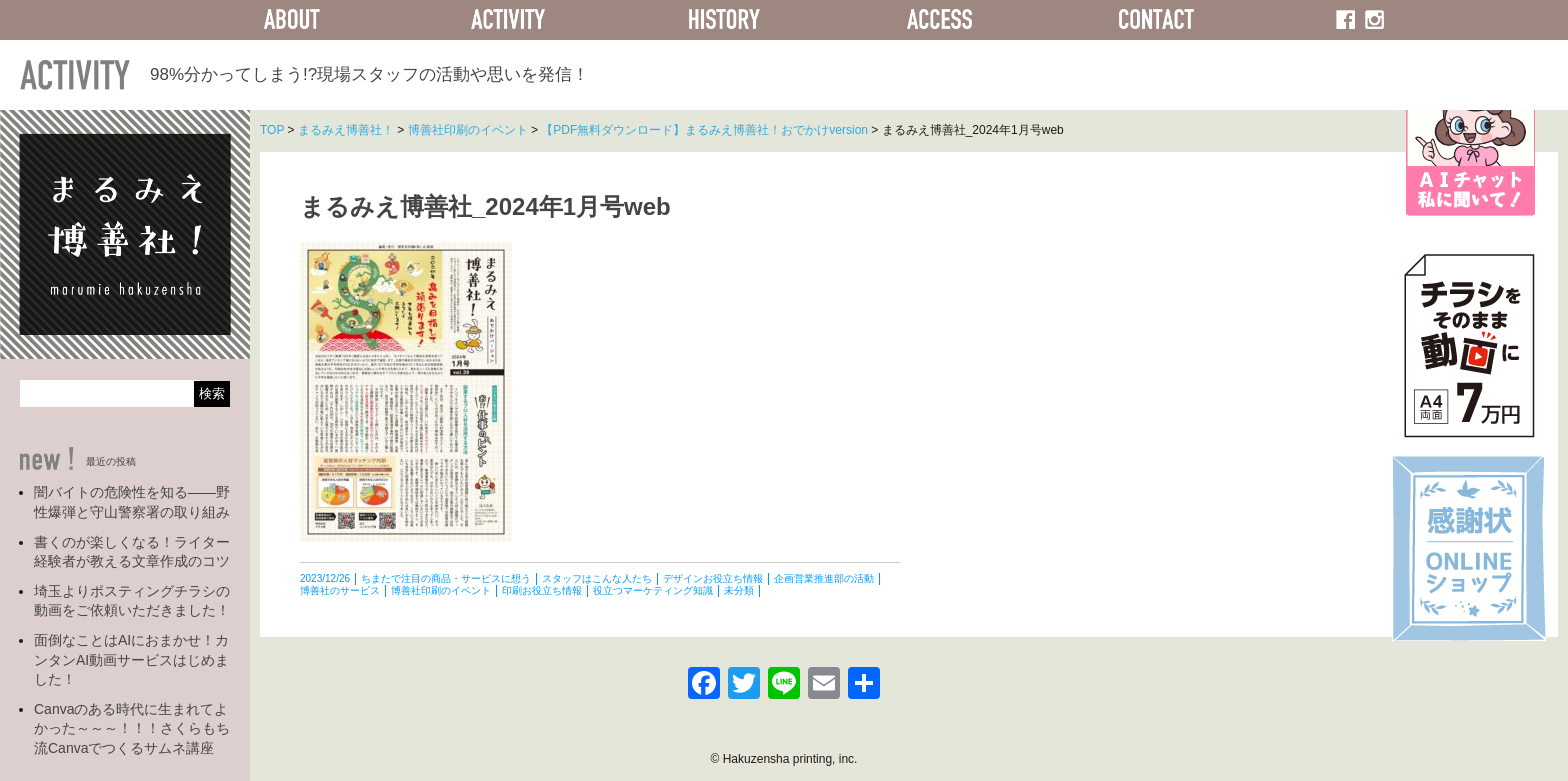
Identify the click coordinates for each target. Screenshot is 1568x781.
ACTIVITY (508, 20)
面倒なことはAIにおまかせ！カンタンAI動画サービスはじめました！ (131, 659)
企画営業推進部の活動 (824, 578)
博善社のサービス (340, 590)
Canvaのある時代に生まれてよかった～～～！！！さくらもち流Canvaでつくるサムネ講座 (132, 728)
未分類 (739, 590)
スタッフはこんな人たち (597, 578)
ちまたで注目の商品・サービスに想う (446, 578)
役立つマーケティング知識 (653, 590)
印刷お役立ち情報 (542, 590)
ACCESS (940, 20)
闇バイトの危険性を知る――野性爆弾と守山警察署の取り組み (132, 502)
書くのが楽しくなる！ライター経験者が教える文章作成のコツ (132, 552)
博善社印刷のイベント (441, 590)
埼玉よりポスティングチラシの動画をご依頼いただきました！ (132, 601)
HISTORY (724, 20)
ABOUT (292, 20)
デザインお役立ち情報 (713, 578)
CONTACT (1156, 20)
